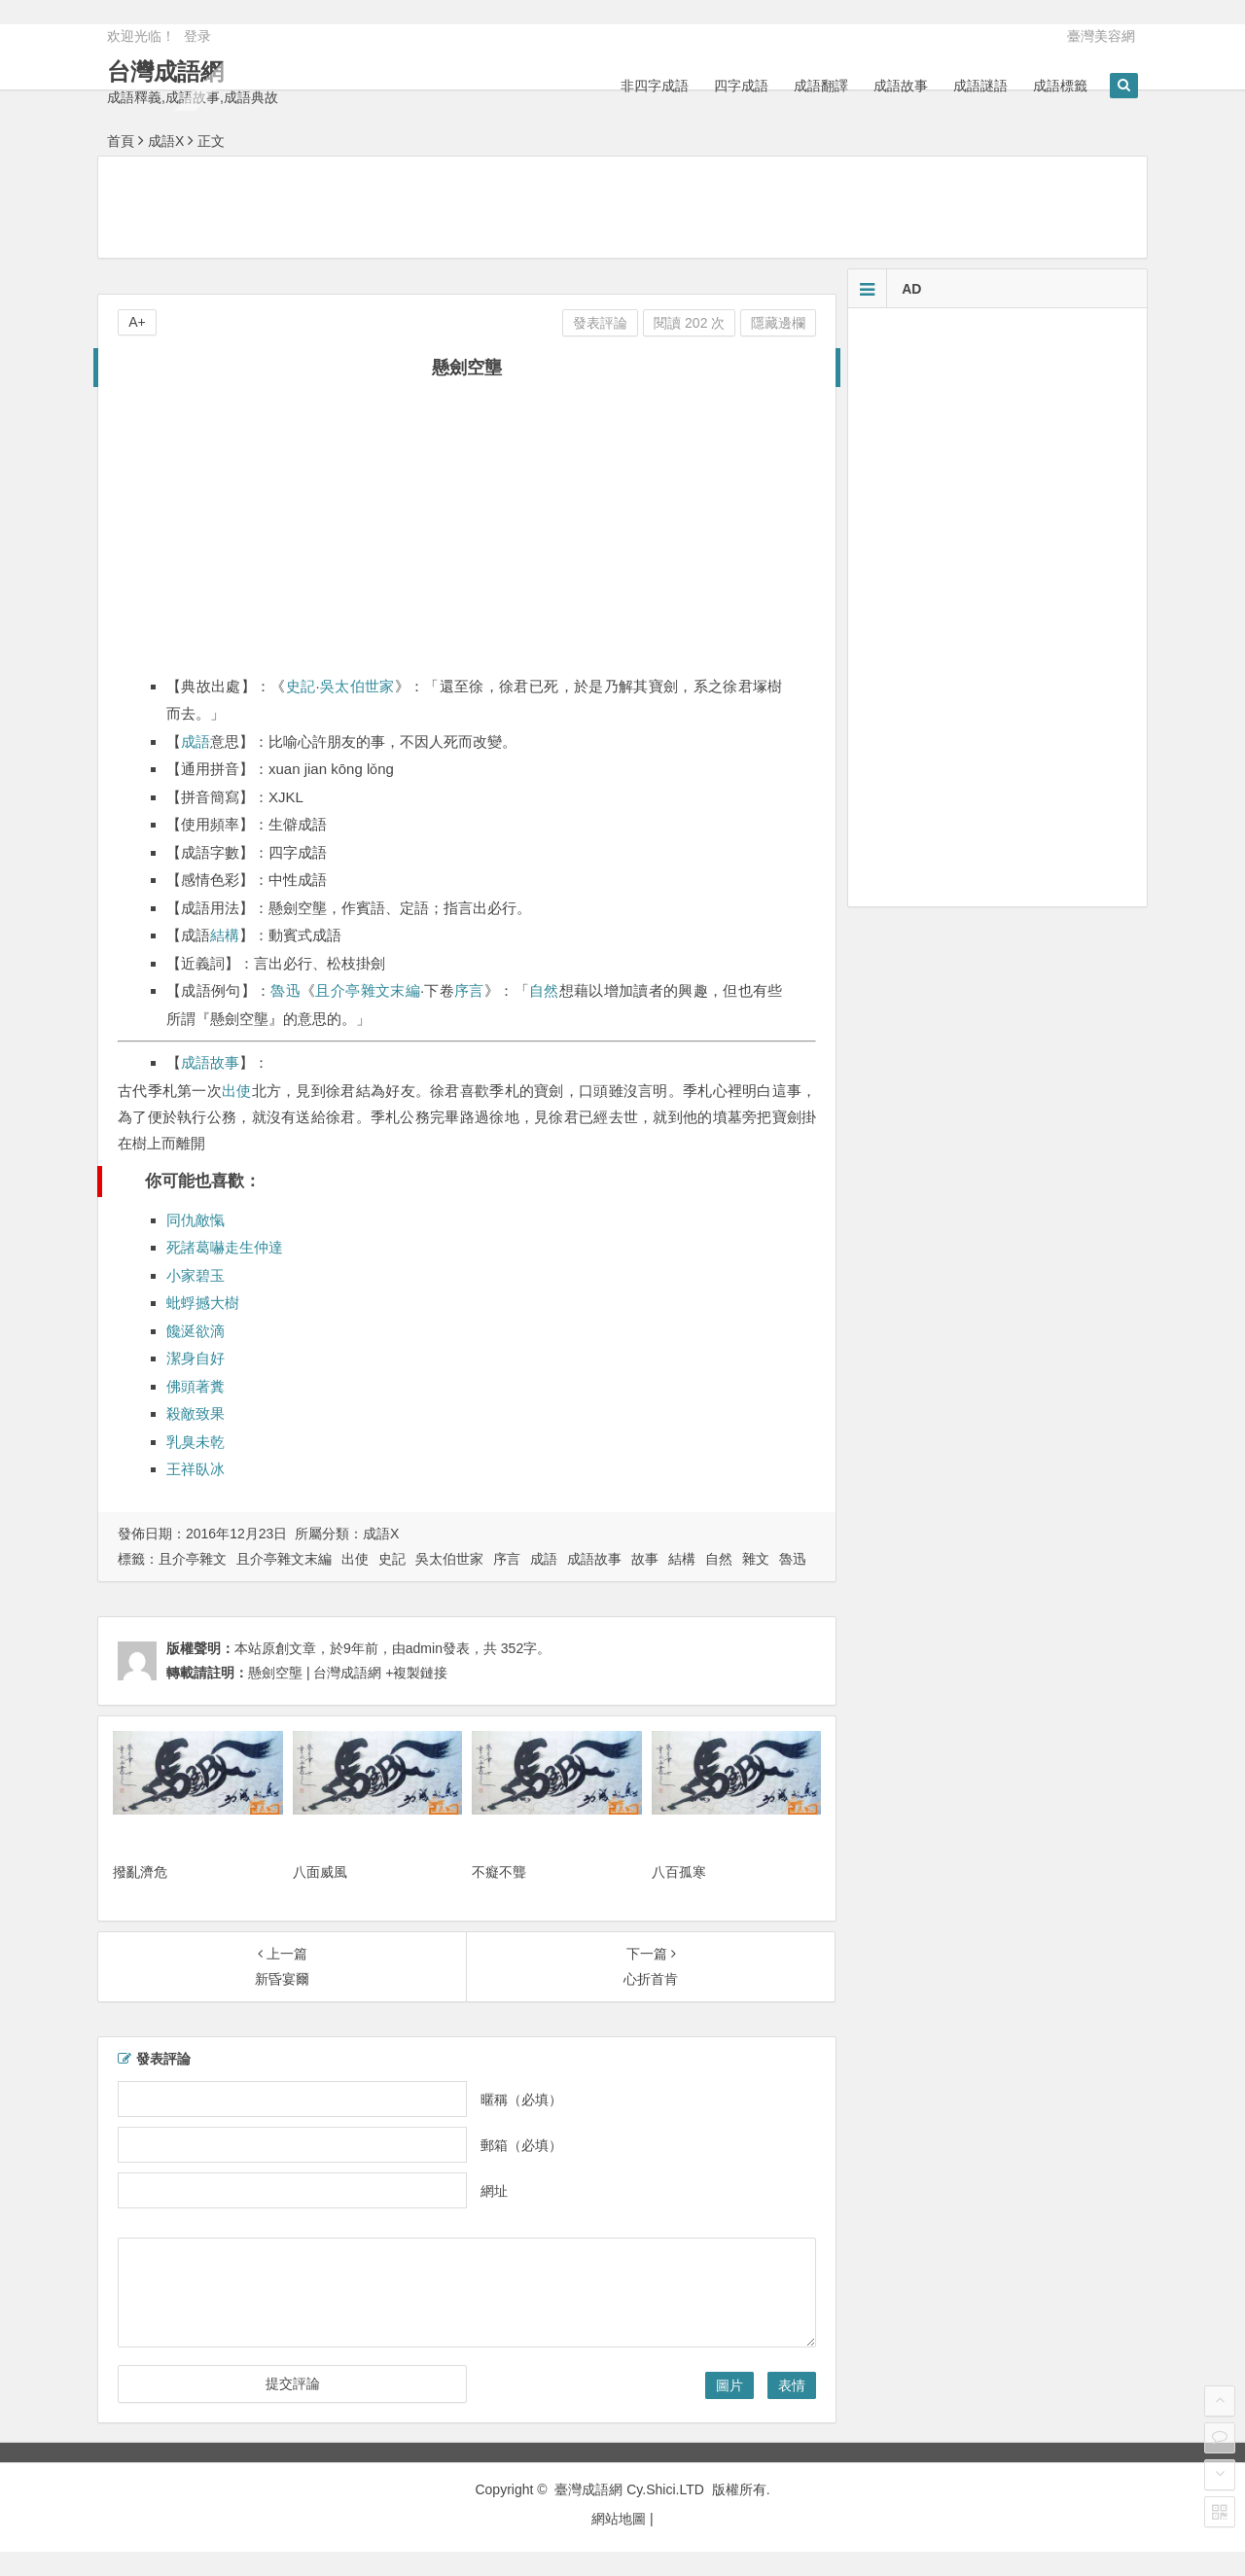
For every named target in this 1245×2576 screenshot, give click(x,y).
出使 (237, 1090)
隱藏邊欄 (778, 323)
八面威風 (320, 1872)
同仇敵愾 (195, 1220)
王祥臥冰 (195, 1469)
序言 (469, 990)
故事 (644, 1559)
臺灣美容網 (1101, 36)
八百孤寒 (679, 1872)
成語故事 (900, 85)
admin (424, 1648)
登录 (197, 36)
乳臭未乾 (195, 1441)
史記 (301, 686)
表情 (791, 2385)
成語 (195, 741)
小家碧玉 (195, 1275)
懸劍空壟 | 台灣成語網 (314, 1672)
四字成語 (741, 85)
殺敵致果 (195, 1413)
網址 (494, 2191)
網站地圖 (618, 2518)
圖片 (729, 2385)
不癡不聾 (499, 1872)
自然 (544, 990)
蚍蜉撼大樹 (202, 1302)
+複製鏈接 (414, 1672)
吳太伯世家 (357, 686)
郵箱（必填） (521, 2145)
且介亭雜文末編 (367, 990)
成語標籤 (1060, 85)
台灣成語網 (165, 71)
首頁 (120, 141)
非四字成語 (655, 85)
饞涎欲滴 (195, 1331)
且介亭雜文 (193, 1559)
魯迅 (285, 990)
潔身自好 (195, 1358)
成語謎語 (980, 85)
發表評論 (600, 323)
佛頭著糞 (195, 1386)
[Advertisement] (622, 206)
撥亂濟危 (140, 1872)
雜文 (755, 1559)
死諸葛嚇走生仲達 (224, 1247)
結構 (224, 935)
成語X (166, 141)
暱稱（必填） (521, 2099)
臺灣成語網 (588, 2489)
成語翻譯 (821, 85)
